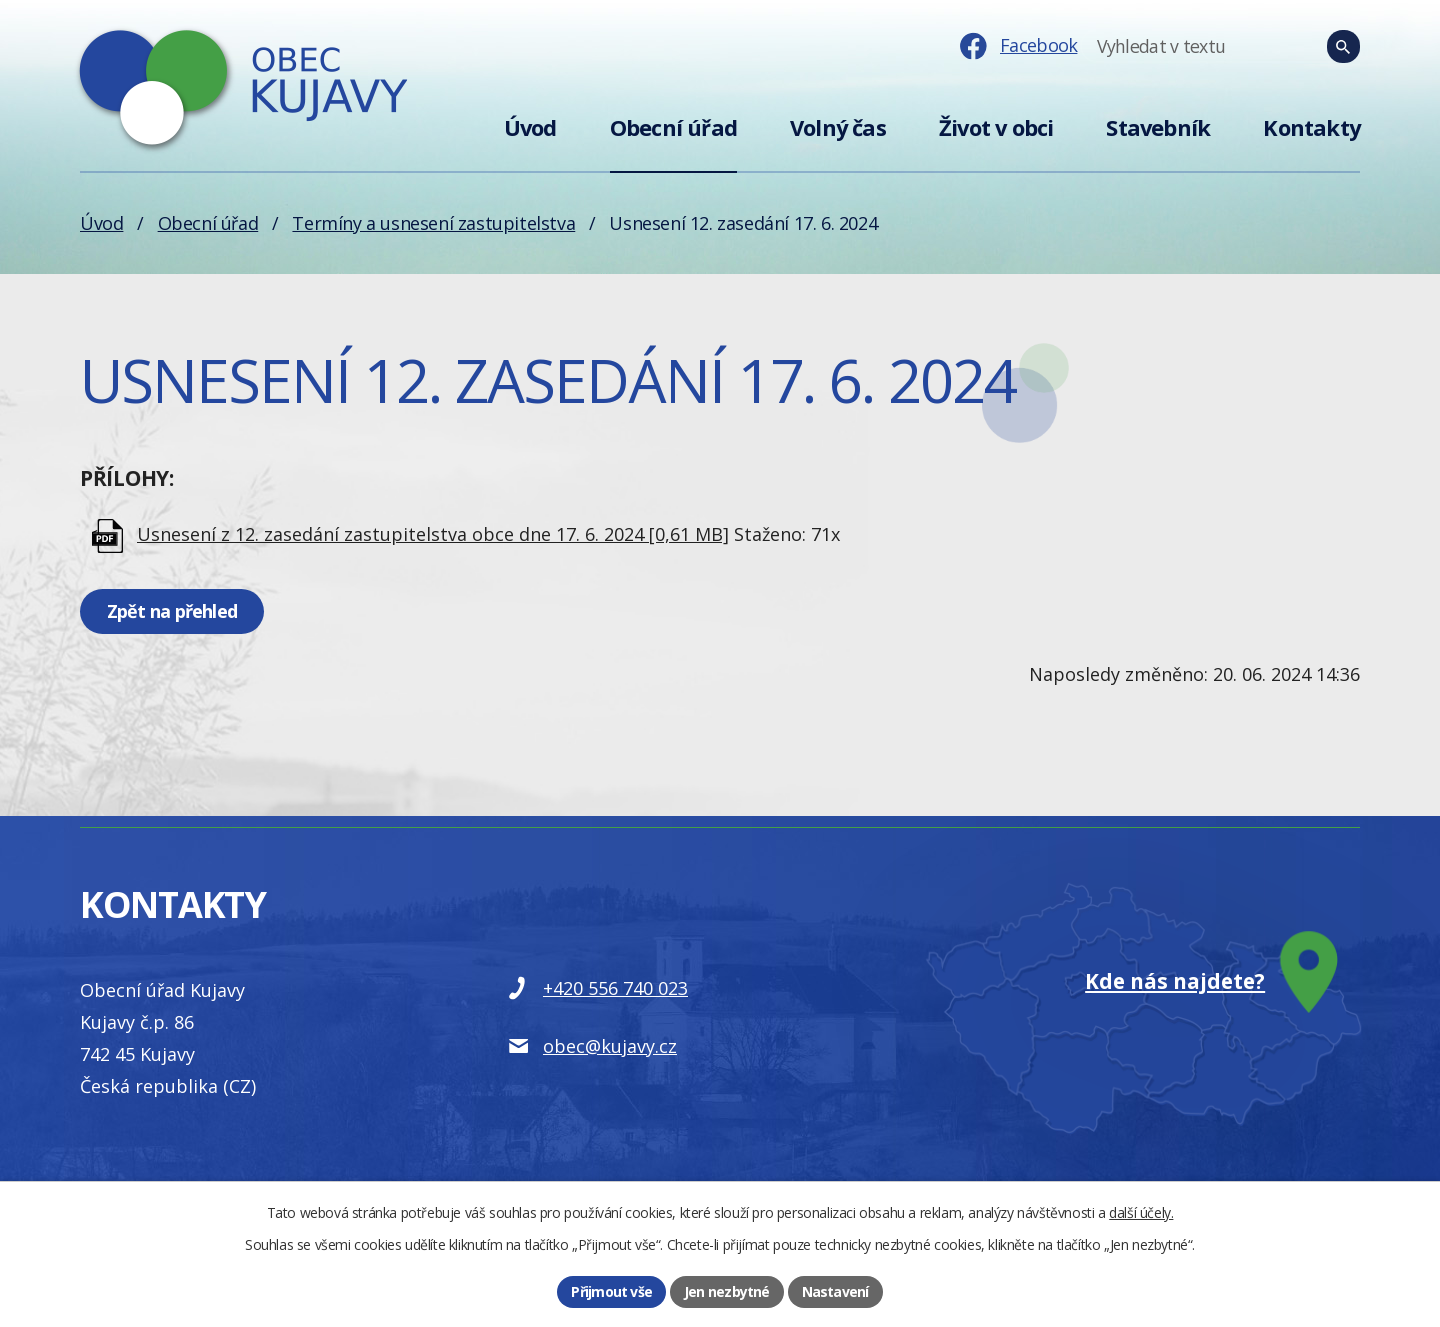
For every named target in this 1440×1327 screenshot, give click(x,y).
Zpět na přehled (172, 611)
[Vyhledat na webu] (1343, 47)
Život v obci (996, 127)
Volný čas (838, 127)
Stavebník (1158, 127)
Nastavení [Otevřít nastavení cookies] (835, 1291)
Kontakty (1311, 127)
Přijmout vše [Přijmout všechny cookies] (612, 1291)
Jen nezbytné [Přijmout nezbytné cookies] (726, 1291)
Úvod (530, 127)
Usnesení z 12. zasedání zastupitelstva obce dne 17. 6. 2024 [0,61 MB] (433, 534)
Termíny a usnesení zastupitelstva (433, 223)
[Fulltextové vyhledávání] (1255, 47)
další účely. (1141, 1212)
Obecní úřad (673, 127)
